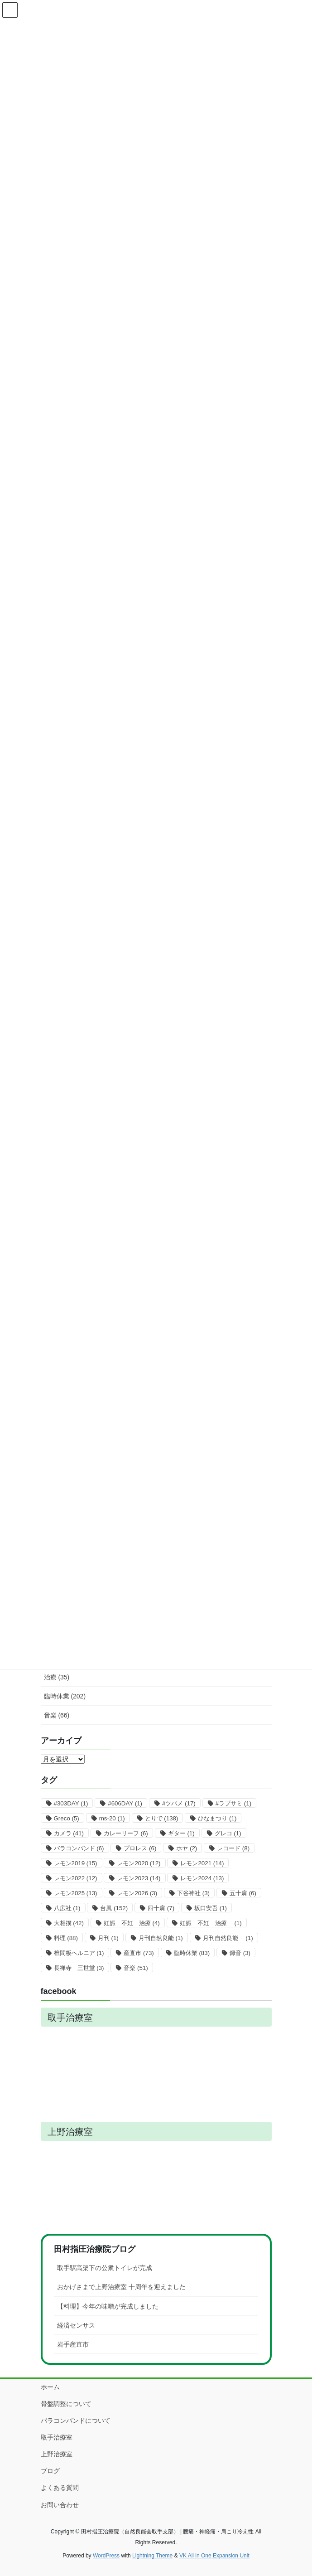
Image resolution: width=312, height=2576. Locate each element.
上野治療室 (56, 2454)
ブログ (50, 2470)
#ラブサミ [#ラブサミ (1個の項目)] (233, 1803)
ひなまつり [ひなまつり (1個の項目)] (217, 1818)
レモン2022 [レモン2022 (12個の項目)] (75, 1878)
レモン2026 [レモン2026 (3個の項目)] (137, 1893)
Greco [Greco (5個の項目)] (66, 1818)
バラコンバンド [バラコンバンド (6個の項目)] (79, 1848)
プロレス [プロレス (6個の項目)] (140, 1848)
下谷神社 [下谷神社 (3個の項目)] (193, 1893)
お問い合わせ (60, 2504)
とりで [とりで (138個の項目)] (161, 1818)
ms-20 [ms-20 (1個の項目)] (112, 1818)
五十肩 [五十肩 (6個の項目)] (243, 1893)
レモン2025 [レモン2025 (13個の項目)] (75, 1893)
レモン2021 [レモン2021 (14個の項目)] (202, 1863)
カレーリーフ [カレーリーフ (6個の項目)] (126, 1833)
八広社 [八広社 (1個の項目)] (67, 1908)
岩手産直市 (73, 2344)
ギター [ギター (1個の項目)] (181, 1833)
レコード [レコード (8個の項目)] (233, 1848)
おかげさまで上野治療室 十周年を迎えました (121, 2286)
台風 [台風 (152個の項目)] (114, 1908)
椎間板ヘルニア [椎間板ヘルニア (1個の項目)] (79, 1953)
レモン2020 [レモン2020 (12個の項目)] (138, 1863)
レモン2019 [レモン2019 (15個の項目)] (75, 1863)
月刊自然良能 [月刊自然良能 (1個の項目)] (161, 1938)
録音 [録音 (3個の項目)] (240, 1953)
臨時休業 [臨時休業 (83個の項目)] (192, 1953)
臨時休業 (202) (65, 1696)
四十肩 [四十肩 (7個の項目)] (161, 1908)
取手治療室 (56, 2437)
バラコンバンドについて (75, 2420)
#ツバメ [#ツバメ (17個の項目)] (179, 1803)
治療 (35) (57, 1677)
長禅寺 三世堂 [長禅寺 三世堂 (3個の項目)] (79, 1968)
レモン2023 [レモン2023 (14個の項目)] (138, 1878)
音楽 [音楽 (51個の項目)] (136, 1968)
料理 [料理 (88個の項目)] (66, 1938)
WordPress (106, 2555)
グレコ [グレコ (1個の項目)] (228, 1833)
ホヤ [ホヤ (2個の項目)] (186, 1848)
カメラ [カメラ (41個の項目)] (69, 1833)
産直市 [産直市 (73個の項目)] (139, 1953)
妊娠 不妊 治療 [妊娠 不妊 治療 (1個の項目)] (211, 1923)
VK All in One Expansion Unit (214, 2555)
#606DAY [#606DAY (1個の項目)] (125, 1803)
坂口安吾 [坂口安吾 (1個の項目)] (210, 1908)
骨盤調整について (66, 2403)
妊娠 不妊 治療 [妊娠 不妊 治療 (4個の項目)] (132, 1923)
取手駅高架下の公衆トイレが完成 (104, 2267)
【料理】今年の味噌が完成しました (107, 2306)
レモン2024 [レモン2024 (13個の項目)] (202, 1878)
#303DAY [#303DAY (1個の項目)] (71, 1803)
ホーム (50, 2387)
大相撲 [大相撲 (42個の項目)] (69, 1923)
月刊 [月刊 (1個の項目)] (108, 1938)
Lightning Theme (152, 2555)
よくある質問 (60, 2487)
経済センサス (76, 2325)
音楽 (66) (57, 1715)
